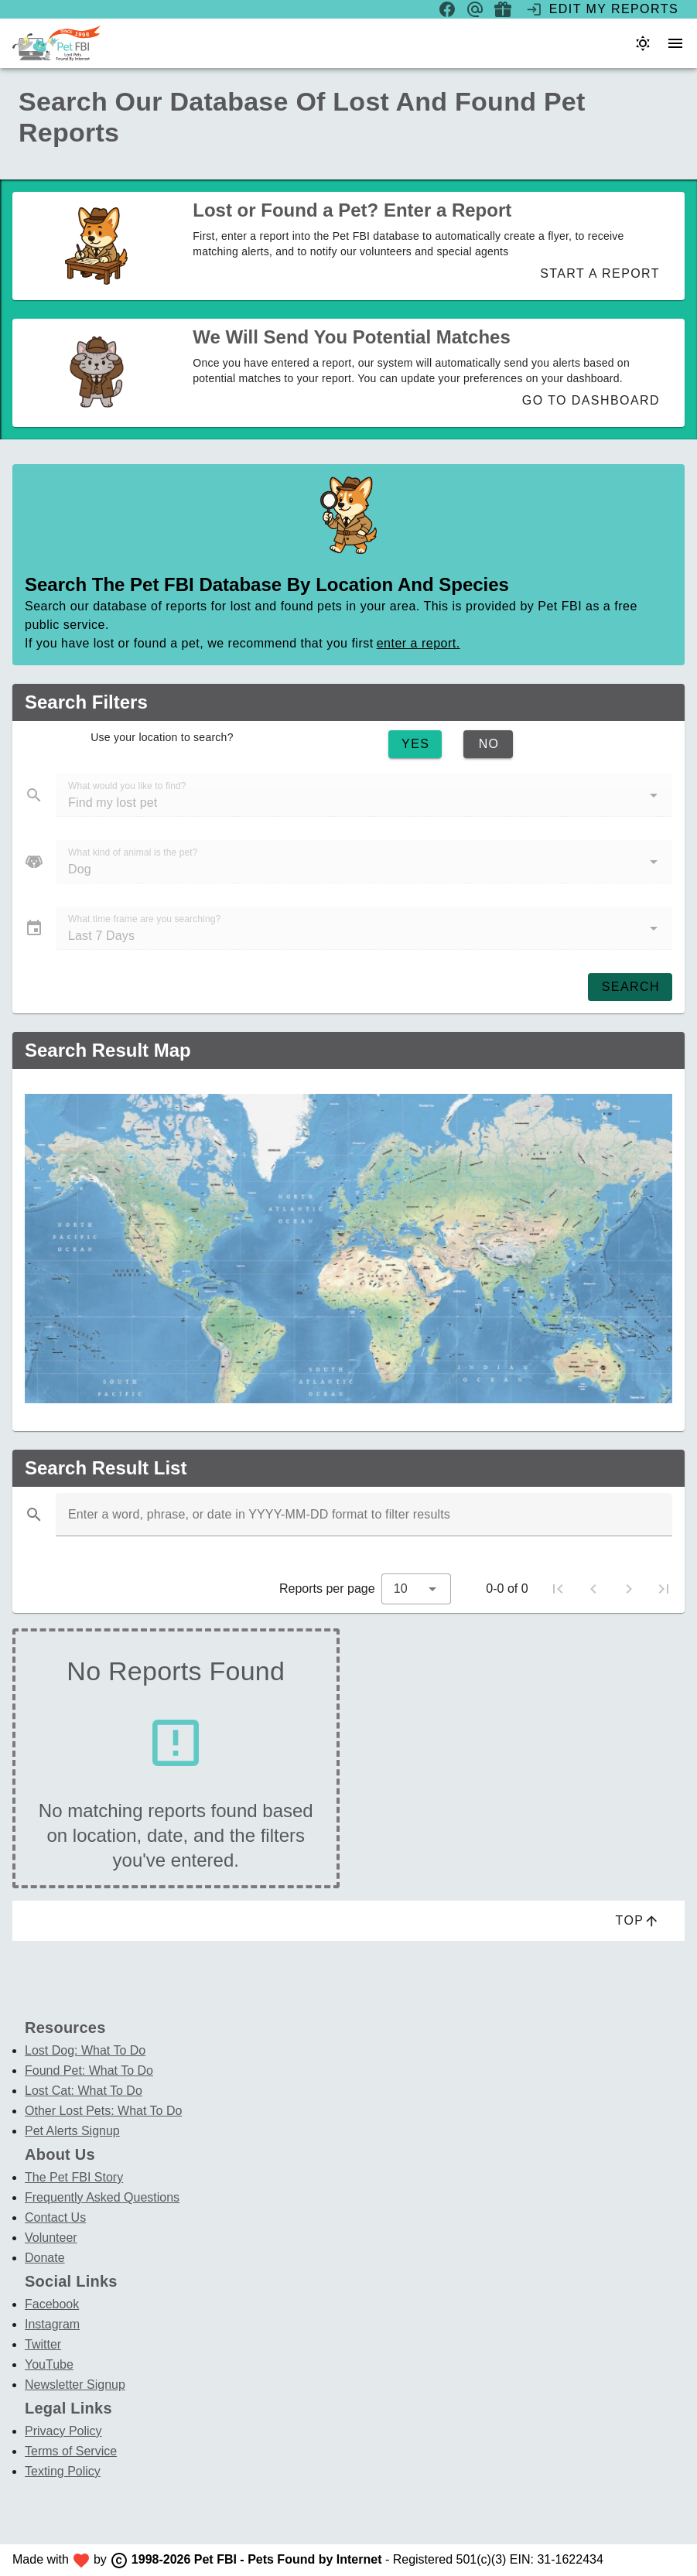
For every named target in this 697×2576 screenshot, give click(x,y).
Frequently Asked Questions (102, 2197)
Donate (45, 2257)
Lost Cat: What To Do (83, 2090)
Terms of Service (71, 2451)
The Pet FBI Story (74, 2177)
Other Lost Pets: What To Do (103, 2110)
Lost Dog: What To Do (85, 2050)
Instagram (52, 2324)
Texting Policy (63, 2471)
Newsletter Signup (75, 2384)
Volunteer (51, 2237)
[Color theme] (643, 43)
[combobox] (416, 1588)
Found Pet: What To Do (89, 2070)
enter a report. (418, 643)
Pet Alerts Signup (72, 2130)
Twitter (43, 2344)
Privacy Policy (63, 2431)
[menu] (675, 43)
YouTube (49, 2364)
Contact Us (55, 2217)
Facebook (52, 2304)
